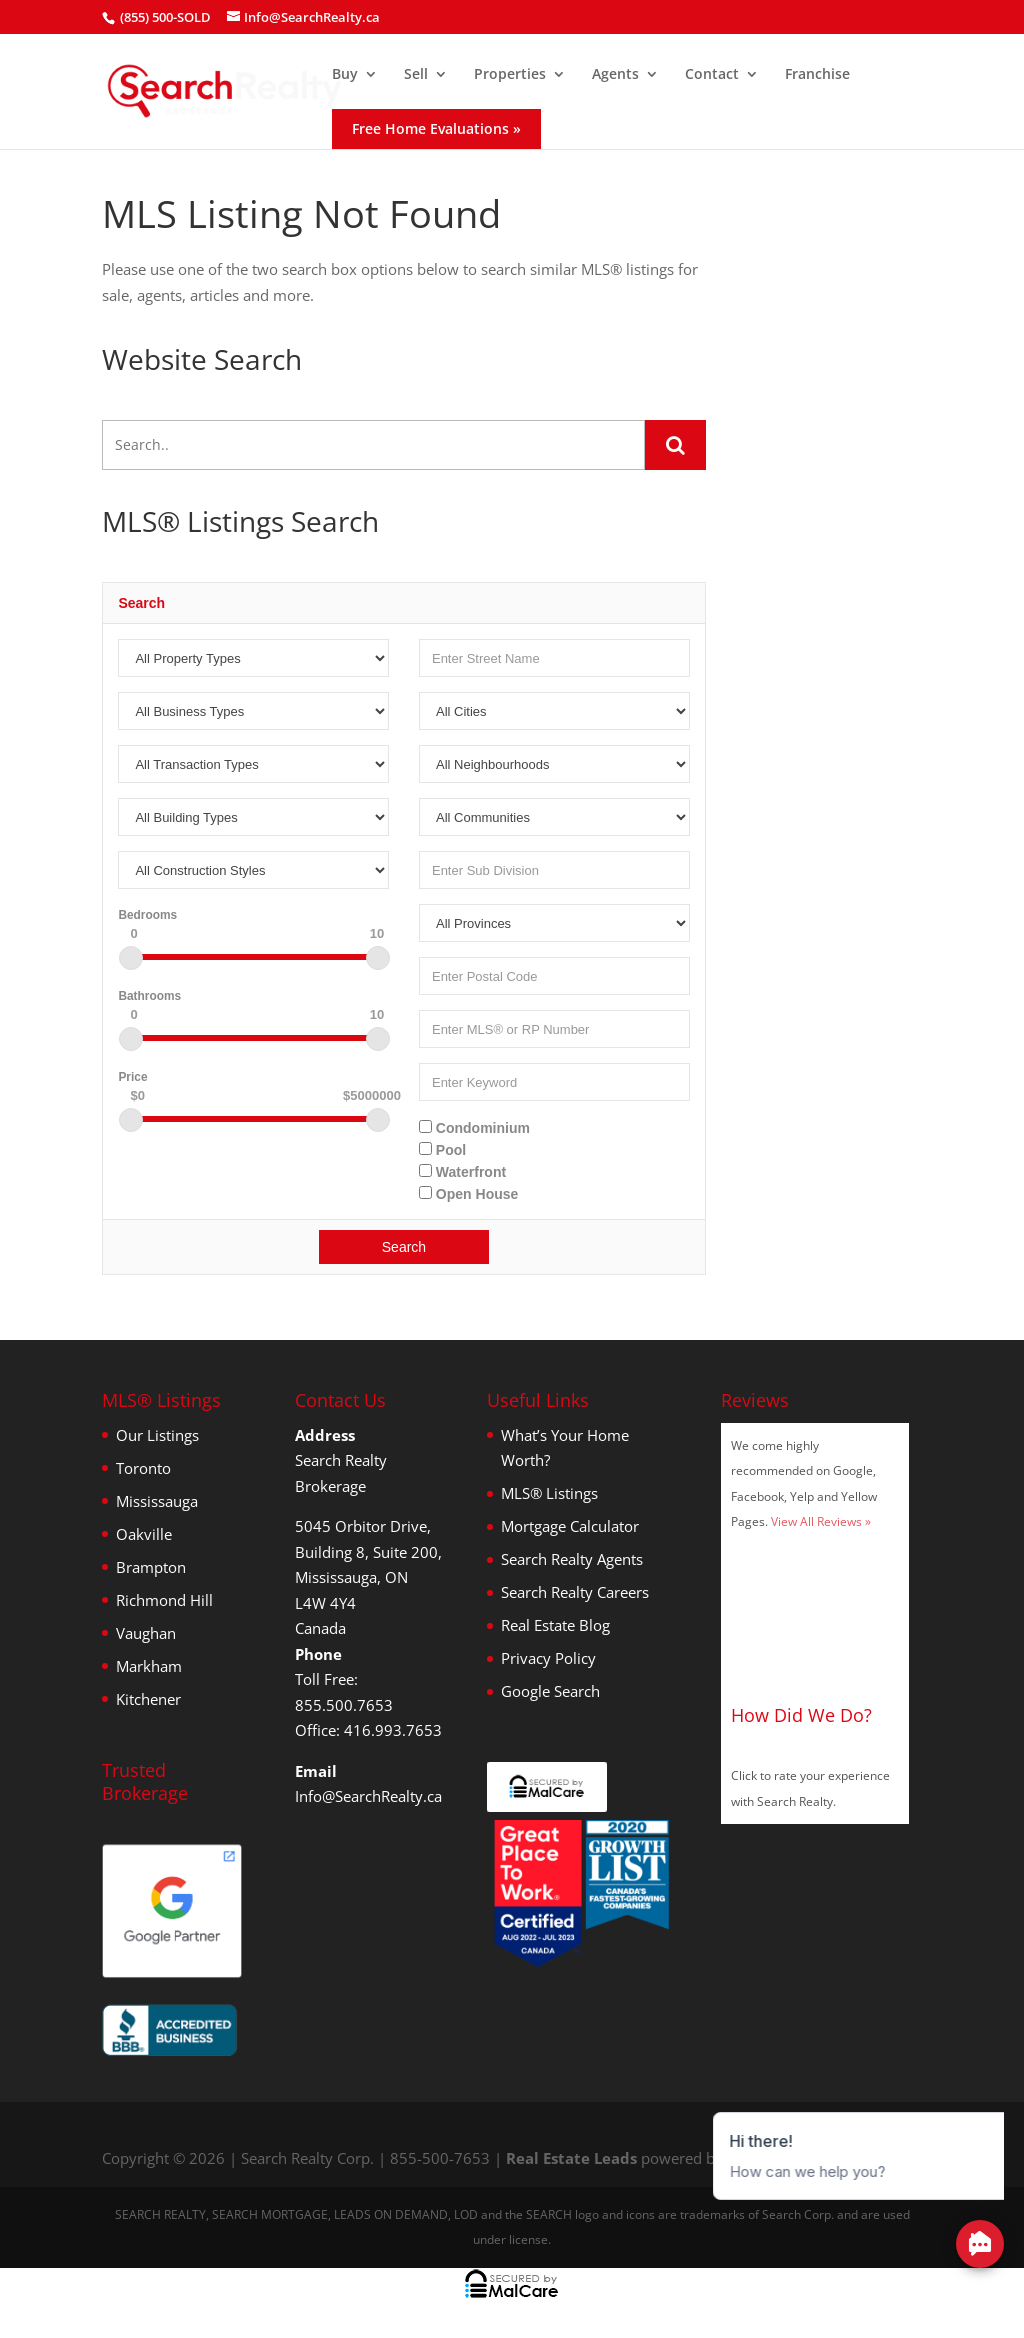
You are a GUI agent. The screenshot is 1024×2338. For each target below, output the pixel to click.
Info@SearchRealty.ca (368, 1796)
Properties (510, 75)
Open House (468, 1194)
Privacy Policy (548, 1658)
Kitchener (148, 1699)
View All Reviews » (821, 1521)
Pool (442, 1150)
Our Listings (157, 1435)
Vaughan (146, 1633)
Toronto (143, 1468)
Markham (149, 1666)
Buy (345, 75)
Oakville (144, 1534)
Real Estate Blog (555, 1625)
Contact (712, 75)
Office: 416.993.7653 (368, 1730)
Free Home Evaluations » (436, 128)
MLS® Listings (549, 1493)
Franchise (817, 75)
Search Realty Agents (572, 1559)
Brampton (151, 1567)
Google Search (550, 1691)
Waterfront (462, 1172)
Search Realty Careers (575, 1592)
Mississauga (157, 1501)
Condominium (474, 1128)
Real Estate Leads (571, 2158)
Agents (615, 75)
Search (404, 1247)
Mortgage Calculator (570, 1526)
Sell (416, 75)
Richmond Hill (164, 1600)
